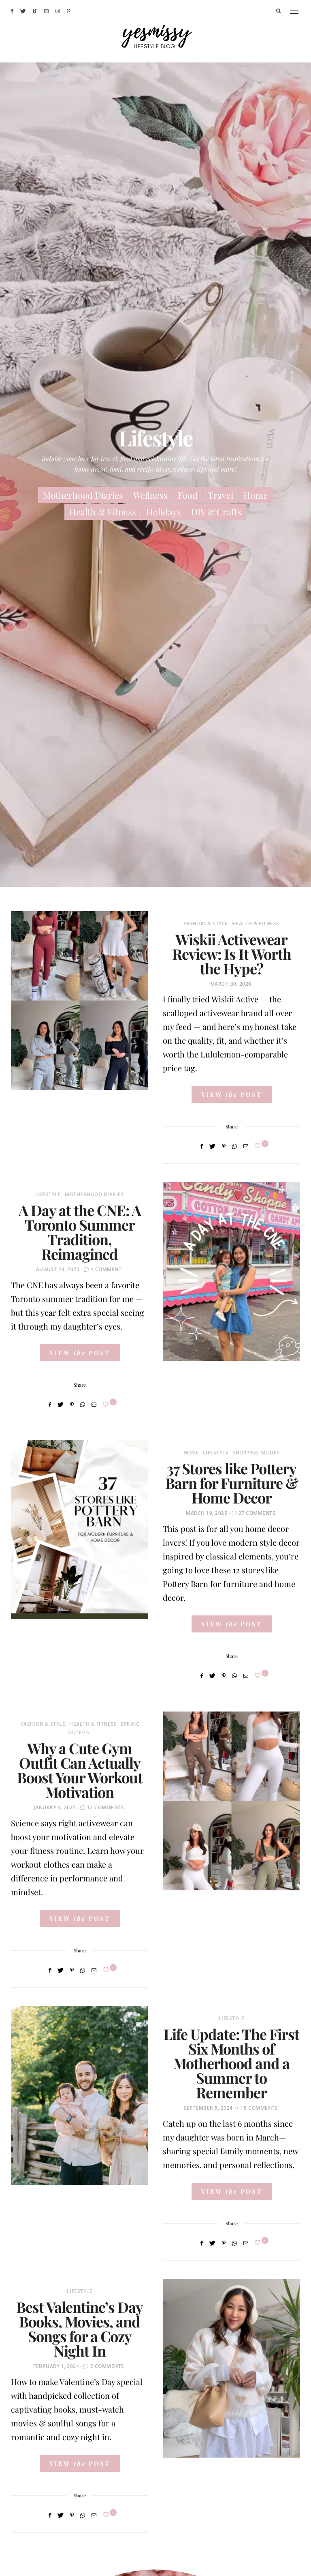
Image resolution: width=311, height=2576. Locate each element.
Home (255, 495)
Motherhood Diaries (83, 495)
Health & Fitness (102, 512)
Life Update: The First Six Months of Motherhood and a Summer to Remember (231, 2063)
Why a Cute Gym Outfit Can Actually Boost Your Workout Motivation (80, 1770)
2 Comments (107, 2366)
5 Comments (261, 2107)
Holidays (163, 512)
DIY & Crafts (216, 512)
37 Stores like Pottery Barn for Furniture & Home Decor (231, 1483)
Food (188, 495)
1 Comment (106, 1269)
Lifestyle (48, 1194)
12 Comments (105, 1807)
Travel (220, 495)
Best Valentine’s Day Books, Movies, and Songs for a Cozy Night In (79, 2328)
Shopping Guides (256, 1452)
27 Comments (257, 1513)
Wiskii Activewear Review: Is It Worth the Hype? (231, 953)
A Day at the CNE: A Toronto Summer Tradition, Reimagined (80, 1231)
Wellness (150, 495)
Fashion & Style (205, 923)
